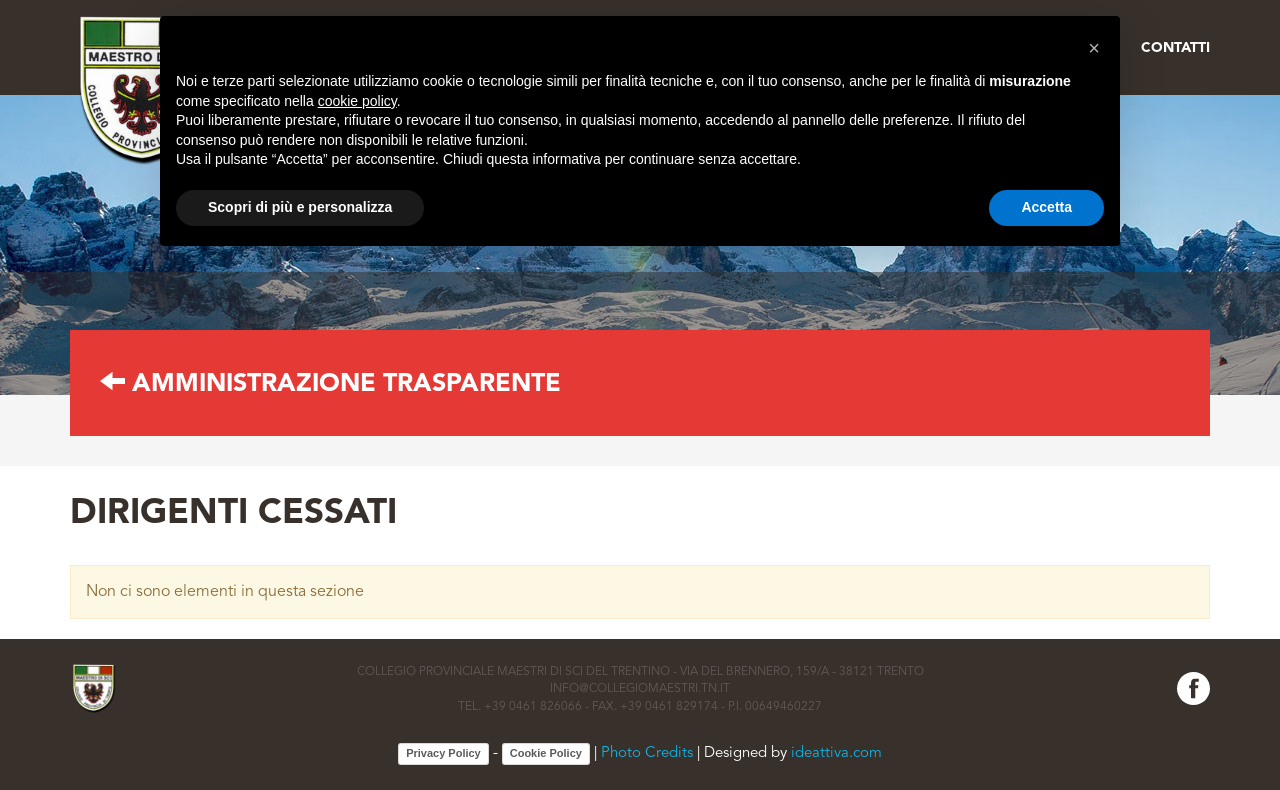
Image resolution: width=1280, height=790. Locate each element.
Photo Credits (647, 754)
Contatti (1175, 48)
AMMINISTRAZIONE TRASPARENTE (330, 384)
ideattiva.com (836, 754)
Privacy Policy (443, 753)
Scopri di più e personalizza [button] (300, 207)
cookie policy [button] (357, 101)
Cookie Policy (546, 753)
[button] (1094, 48)
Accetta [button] (1046, 207)
